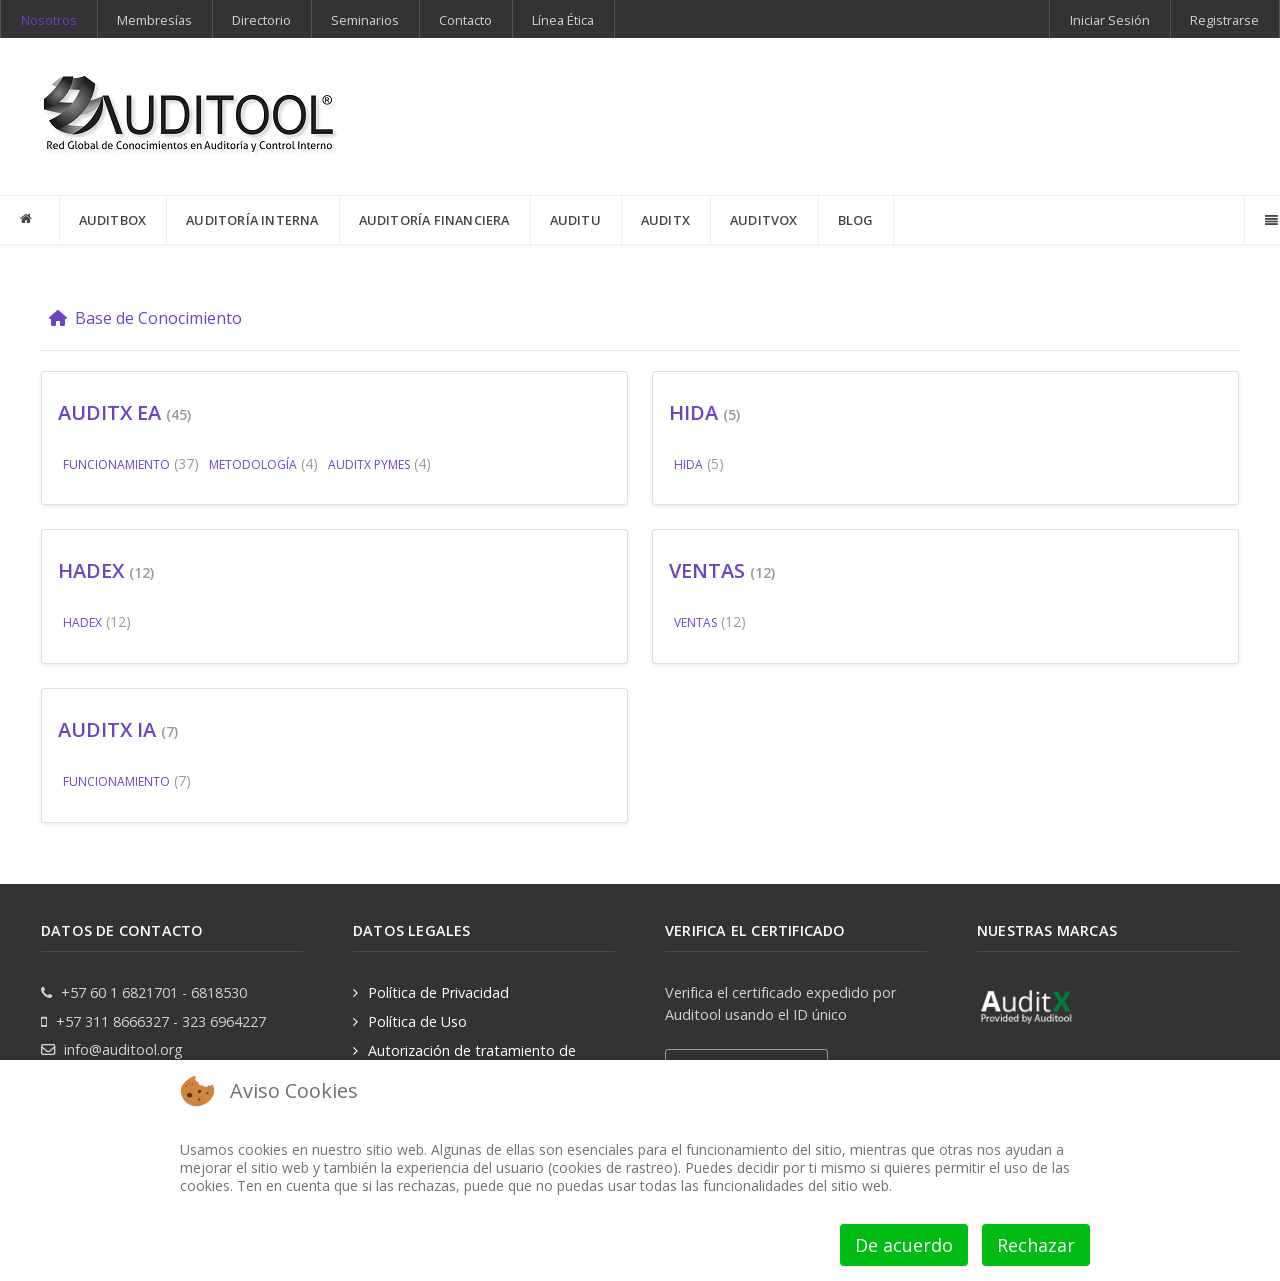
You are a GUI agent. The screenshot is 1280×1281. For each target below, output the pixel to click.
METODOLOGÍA (253, 464)
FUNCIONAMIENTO (116, 464)
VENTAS (707, 570)
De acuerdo (904, 1245)
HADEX (91, 570)
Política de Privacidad (438, 992)
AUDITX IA (107, 729)
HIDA (693, 412)
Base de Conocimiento (145, 318)
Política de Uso (417, 1021)
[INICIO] (30, 219)
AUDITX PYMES (369, 464)
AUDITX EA (109, 412)
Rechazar (1036, 1245)
